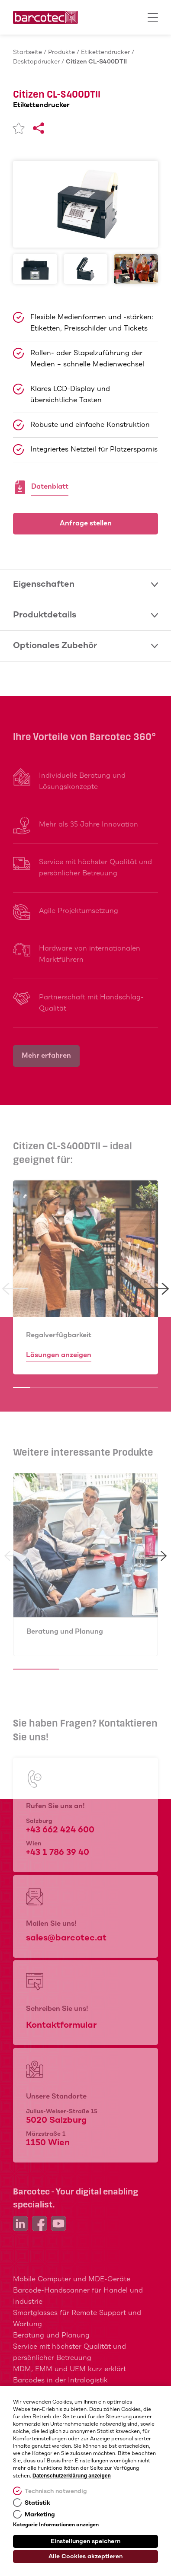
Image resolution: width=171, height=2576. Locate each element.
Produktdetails (85, 615)
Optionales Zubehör (85, 646)
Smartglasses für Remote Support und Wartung (77, 2318)
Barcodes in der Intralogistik (60, 2380)
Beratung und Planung (64, 1632)
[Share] (38, 128)
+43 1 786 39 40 (57, 1852)
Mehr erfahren (46, 1056)
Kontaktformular (61, 2025)
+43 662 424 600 (60, 1830)
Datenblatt (49, 487)
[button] (15, 1289)
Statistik (37, 2503)
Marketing (40, 2514)
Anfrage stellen (86, 523)
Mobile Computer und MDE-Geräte (71, 2279)
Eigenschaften (85, 584)
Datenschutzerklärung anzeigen (71, 2476)
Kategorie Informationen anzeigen (56, 2525)
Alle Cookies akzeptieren (85, 2556)
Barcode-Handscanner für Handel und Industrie (78, 2296)
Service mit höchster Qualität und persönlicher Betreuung (69, 2352)
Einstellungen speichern (85, 2541)
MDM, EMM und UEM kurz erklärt (69, 2369)
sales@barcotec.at (66, 1938)
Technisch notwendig (56, 2491)
